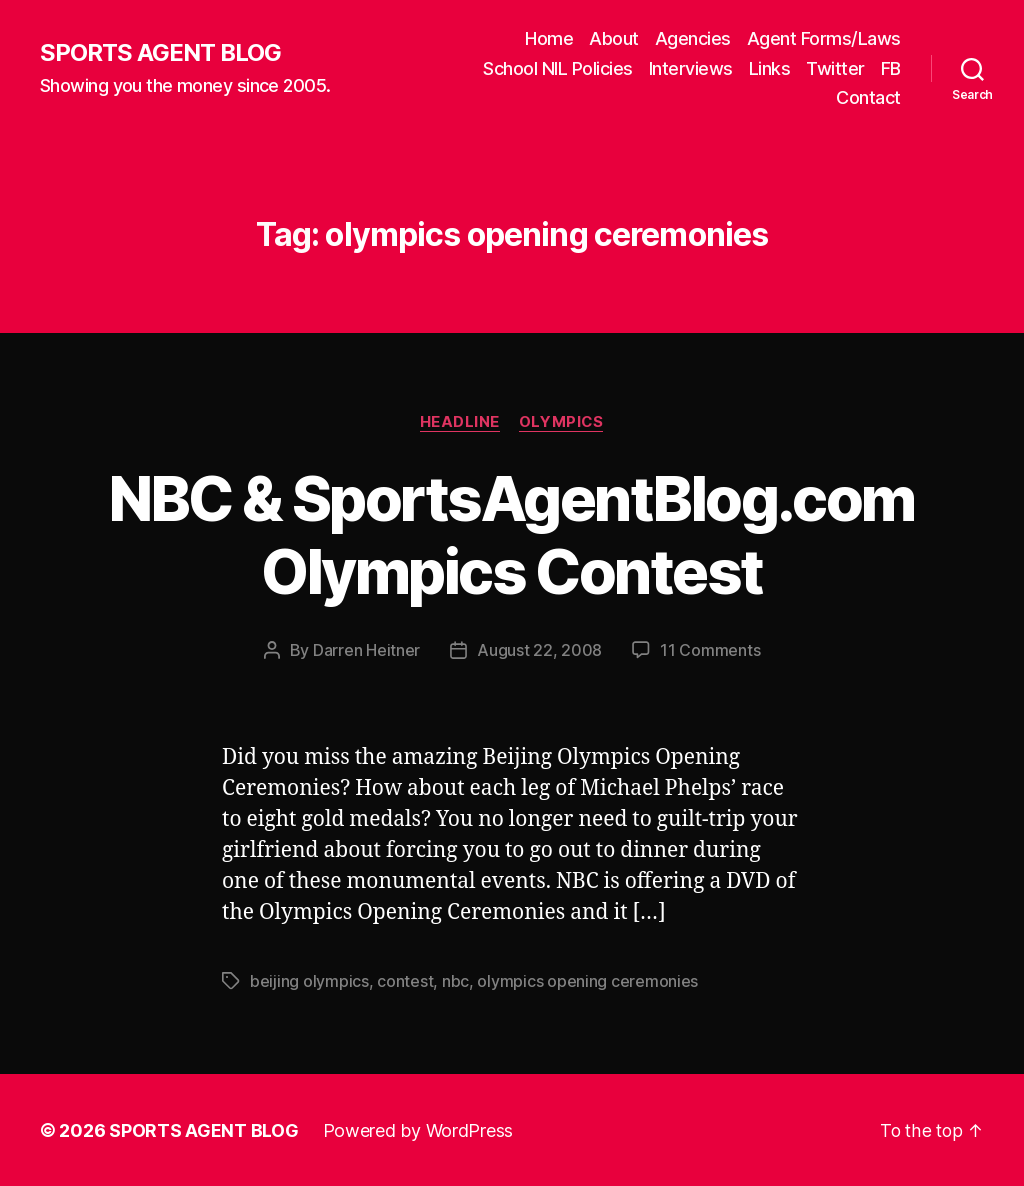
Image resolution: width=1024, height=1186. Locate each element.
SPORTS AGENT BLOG (161, 53)
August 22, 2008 (539, 651)
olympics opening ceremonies (587, 981)
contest (405, 981)
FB (891, 68)
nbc (455, 981)
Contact (868, 97)
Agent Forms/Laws (824, 38)
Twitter (835, 68)
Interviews (691, 68)
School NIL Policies (558, 68)
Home (549, 38)
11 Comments (710, 651)
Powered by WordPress (418, 1129)
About (614, 38)
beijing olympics (309, 981)
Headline (459, 422)
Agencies (693, 38)
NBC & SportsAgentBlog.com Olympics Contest (512, 535)
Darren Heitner (366, 651)
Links (770, 68)
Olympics (562, 422)
